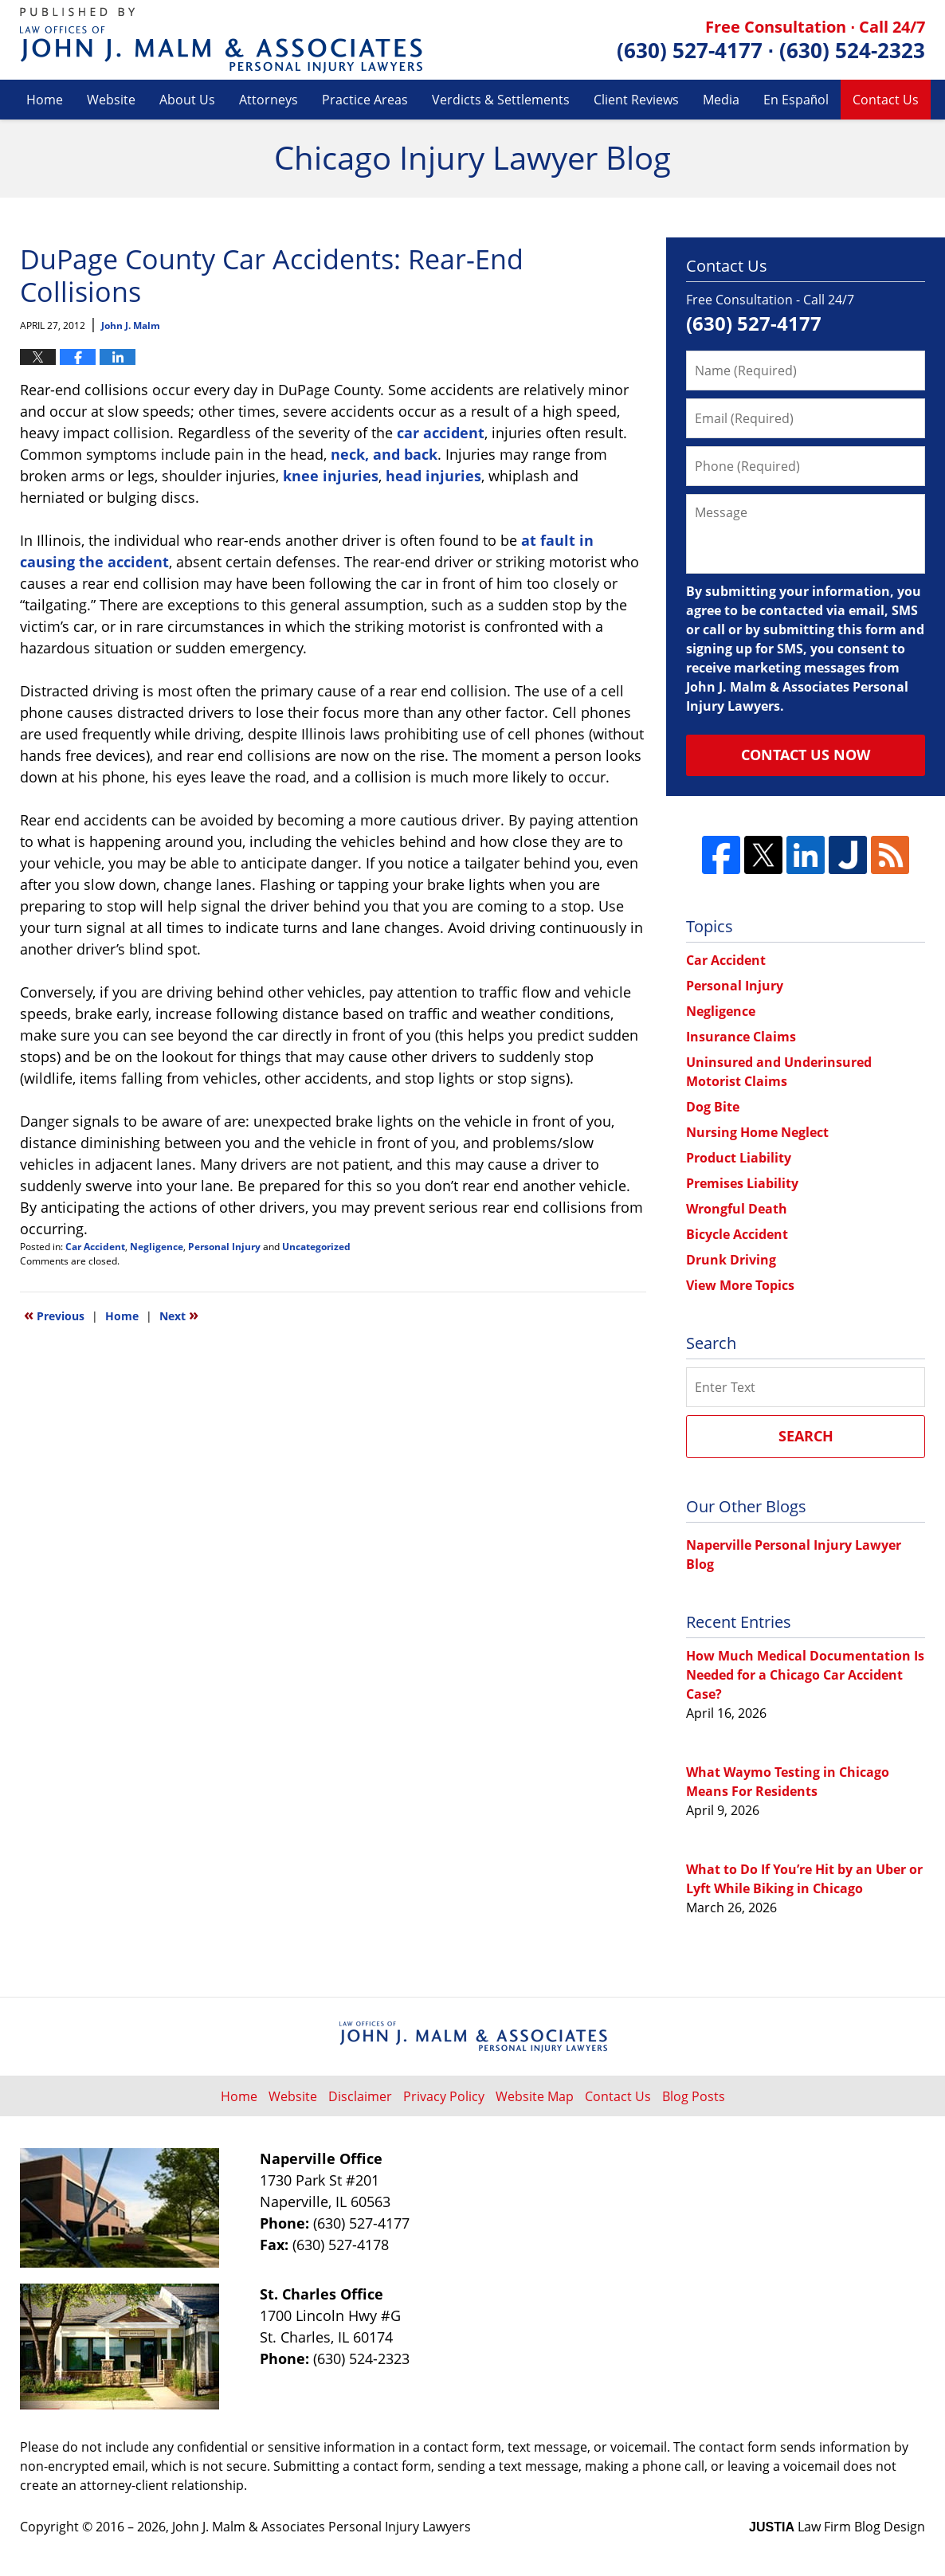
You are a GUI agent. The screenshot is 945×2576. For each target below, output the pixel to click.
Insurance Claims (741, 1036)
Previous (54, 1314)
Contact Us (886, 99)
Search (805, 1435)
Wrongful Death (736, 1208)
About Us (187, 99)
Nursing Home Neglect (757, 1132)
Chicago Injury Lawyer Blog (221, 40)
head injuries (433, 475)
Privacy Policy (443, 2096)
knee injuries (330, 475)
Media (721, 99)
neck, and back (384, 454)
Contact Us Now (805, 754)
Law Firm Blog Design (837, 2526)
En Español (796, 99)
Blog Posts (693, 2096)
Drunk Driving (731, 1259)
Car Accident (95, 1246)
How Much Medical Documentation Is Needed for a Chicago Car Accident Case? (805, 1675)
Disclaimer (360, 2096)
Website (111, 99)
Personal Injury (224, 1246)
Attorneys (268, 99)
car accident (440, 432)
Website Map (535, 2096)
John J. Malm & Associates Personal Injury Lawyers (321, 2526)
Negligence (156, 1246)
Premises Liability (742, 1183)
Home (44, 99)
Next (178, 1314)
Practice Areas (365, 99)
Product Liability (738, 1157)
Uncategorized (316, 1246)
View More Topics (740, 1285)
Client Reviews (636, 99)
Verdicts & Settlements (501, 99)
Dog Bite (712, 1106)
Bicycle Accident (737, 1234)
